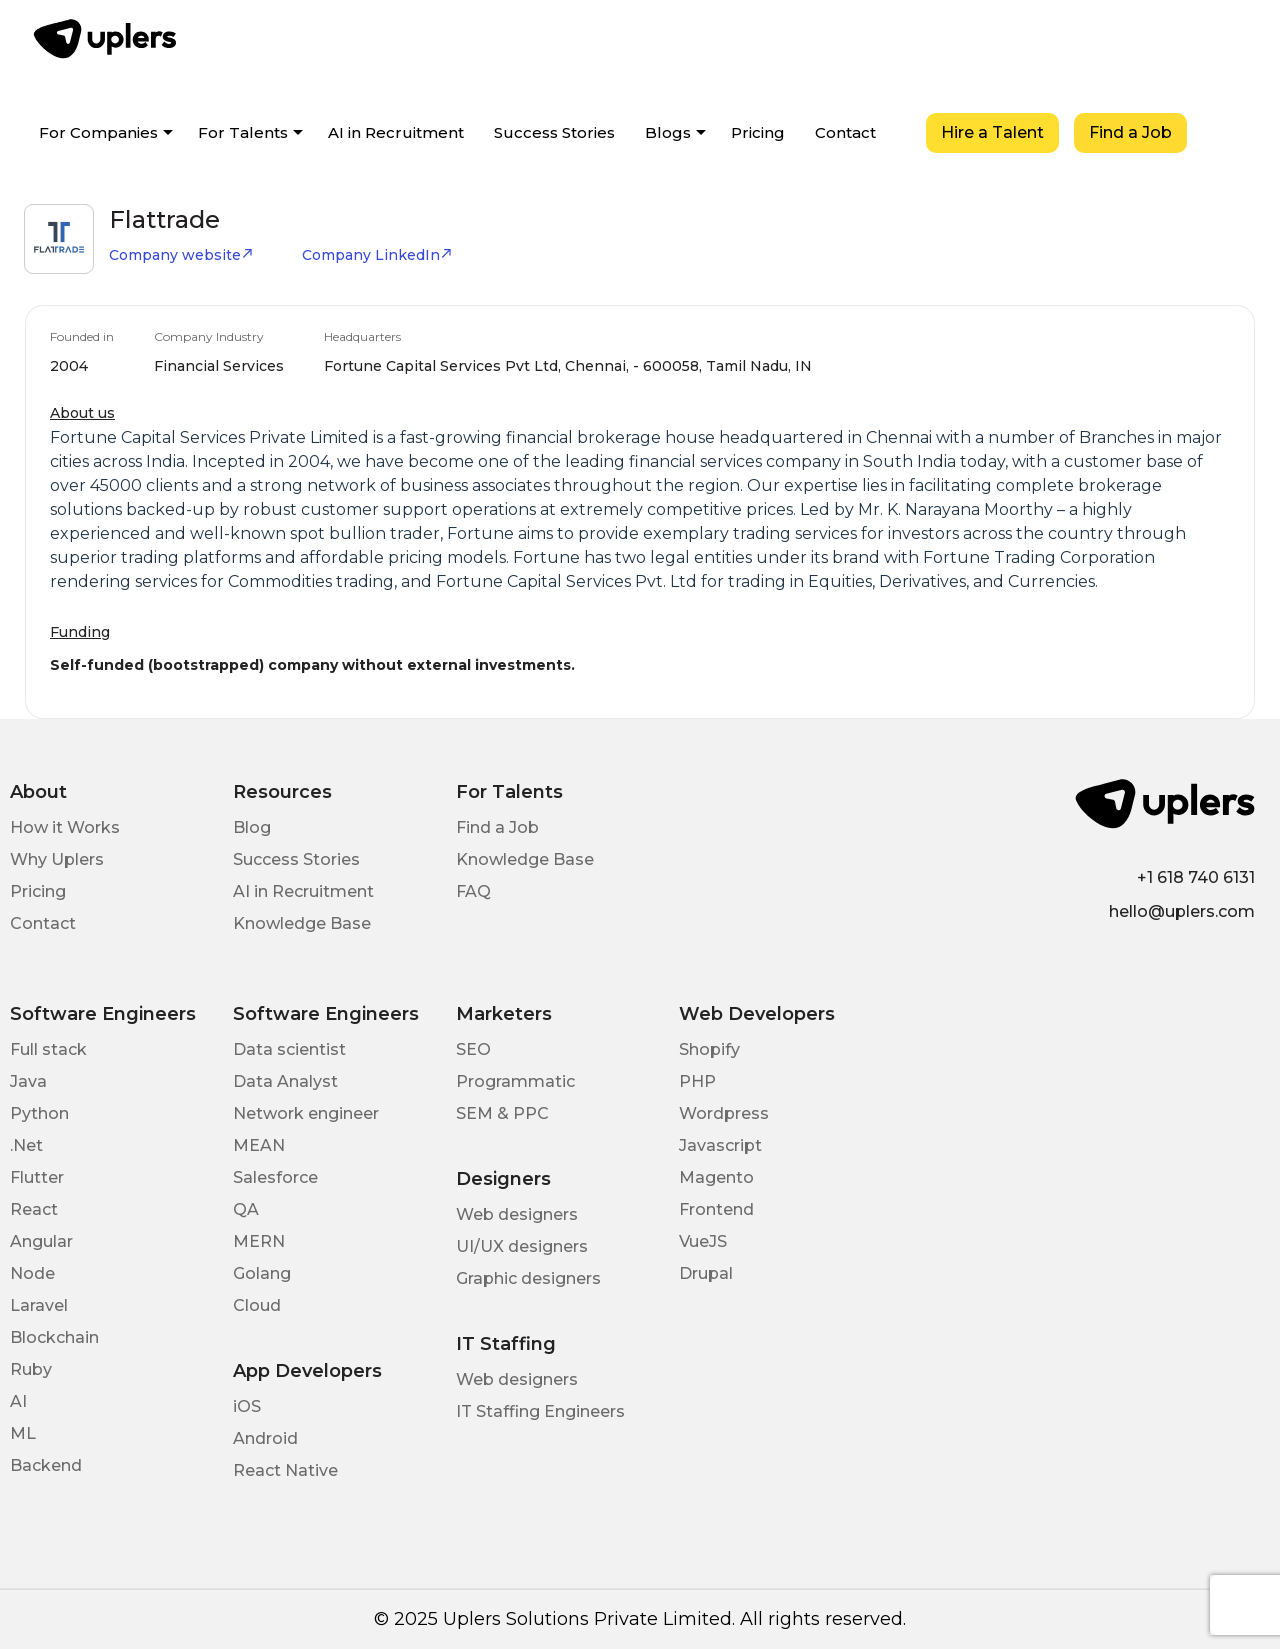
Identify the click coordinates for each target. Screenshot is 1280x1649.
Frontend (716, 1209)
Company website (181, 255)
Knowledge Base (302, 923)
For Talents (243, 132)
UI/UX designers (522, 1246)
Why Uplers (57, 859)
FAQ (473, 891)
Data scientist (289, 1049)
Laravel (39, 1305)
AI (18, 1401)
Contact (845, 132)
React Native (285, 1470)
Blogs (668, 132)
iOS (247, 1406)
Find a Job (1130, 132)
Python (39, 1113)
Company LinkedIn (377, 255)
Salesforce (275, 1177)
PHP (697, 1081)
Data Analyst (285, 1081)
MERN (259, 1241)
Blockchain (54, 1337)
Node (32, 1273)
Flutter (37, 1177)
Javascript (720, 1145)
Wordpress (724, 1113)
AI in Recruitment (396, 132)
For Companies (98, 132)
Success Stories (554, 132)
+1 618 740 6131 (1196, 877)
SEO (473, 1049)
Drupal (706, 1273)
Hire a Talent (992, 132)
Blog (252, 827)
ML (23, 1433)
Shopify (709, 1049)
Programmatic (515, 1081)
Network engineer (306, 1113)
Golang (262, 1273)
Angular (41, 1241)
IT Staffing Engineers (540, 1411)
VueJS (703, 1241)
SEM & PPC (502, 1113)
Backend (46, 1465)
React (34, 1209)
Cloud (257, 1305)
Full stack (48, 1049)
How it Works (65, 827)
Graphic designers (528, 1278)
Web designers (517, 1214)
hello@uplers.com (1182, 911)
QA (246, 1209)
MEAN (259, 1145)
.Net (26, 1145)
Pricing (758, 132)
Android (265, 1438)
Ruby (31, 1369)
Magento (716, 1177)
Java (28, 1081)
